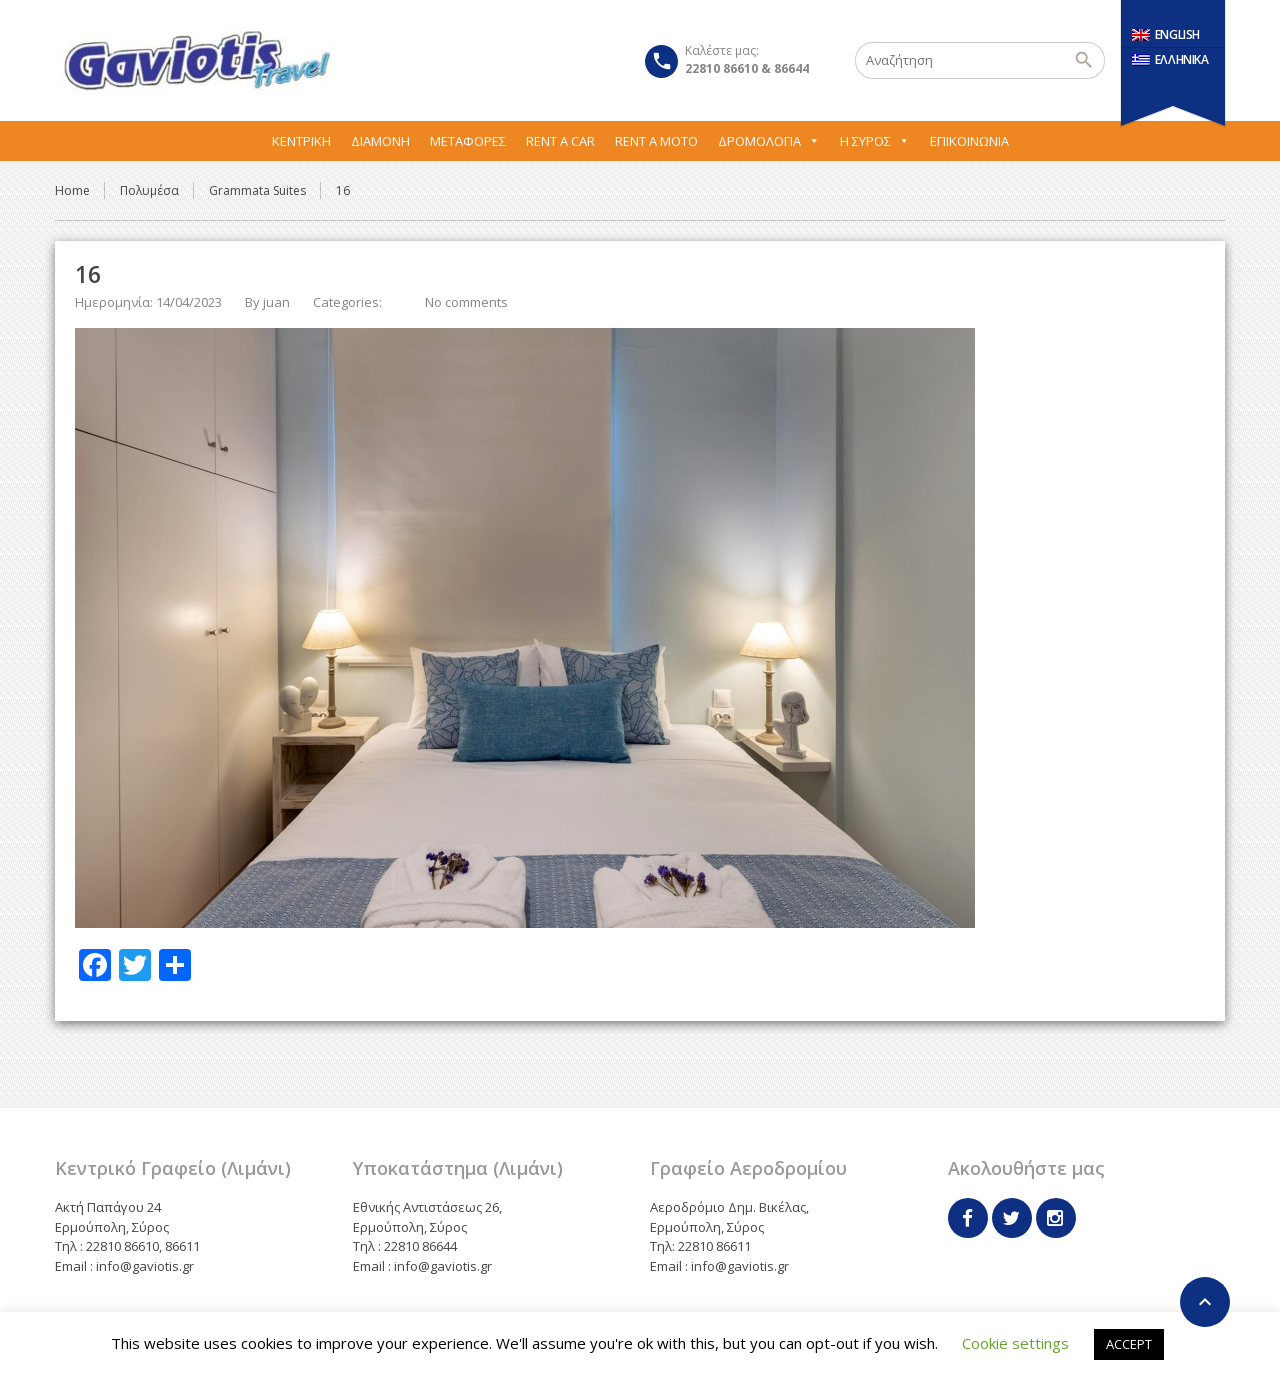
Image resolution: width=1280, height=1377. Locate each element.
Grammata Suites (257, 190)
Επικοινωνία (969, 141)
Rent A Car (560, 141)
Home (72, 190)
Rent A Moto (656, 141)
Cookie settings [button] (1015, 1343)
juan (276, 302)
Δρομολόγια (769, 141)
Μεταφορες (468, 141)
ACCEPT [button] (1129, 1344)
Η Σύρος (875, 141)
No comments (466, 302)
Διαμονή (380, 141)
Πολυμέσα (149, 190)
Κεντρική (301, 141)
